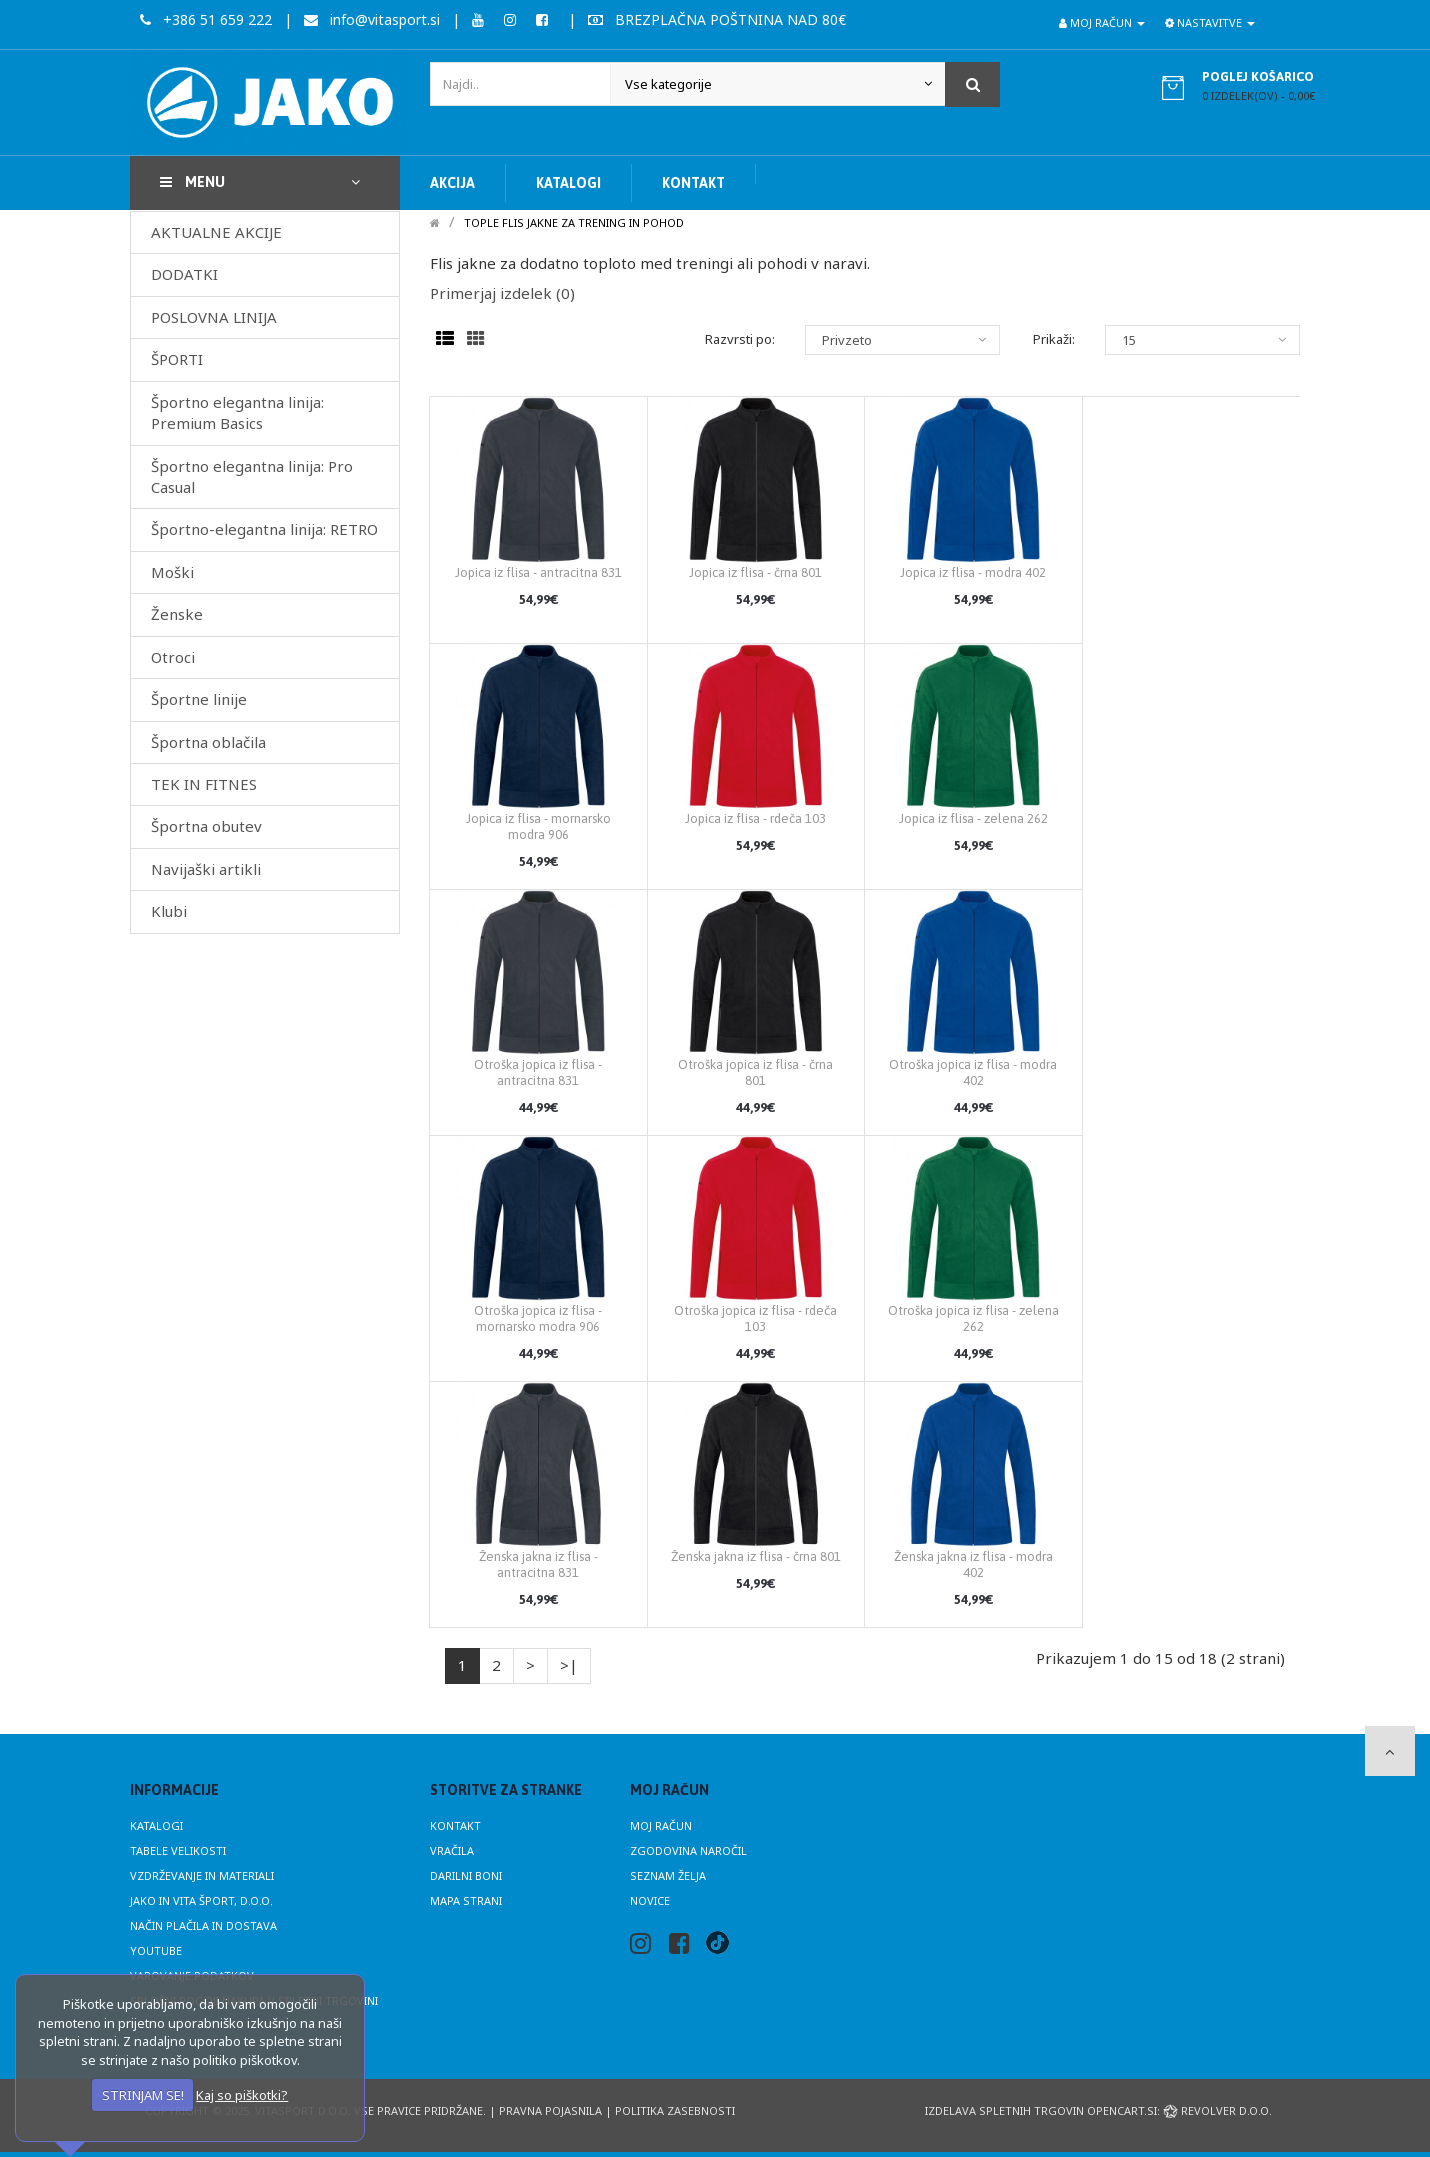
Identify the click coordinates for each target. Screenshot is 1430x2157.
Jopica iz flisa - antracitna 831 (538, 572)
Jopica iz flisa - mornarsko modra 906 (538, 826)
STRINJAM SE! (143, 2095)
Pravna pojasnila (550, 2110)
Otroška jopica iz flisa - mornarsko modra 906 (538, 1318)
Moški (172, 572)
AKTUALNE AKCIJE (216, 232)
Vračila (452, 1850)
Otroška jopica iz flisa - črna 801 (755, 1072)
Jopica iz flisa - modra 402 (973, 572)
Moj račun (661, 1825)
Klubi (169, 911)
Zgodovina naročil (688, 1850)
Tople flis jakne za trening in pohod (574, 222)
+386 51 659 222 (206, 19)
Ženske (177, 614)
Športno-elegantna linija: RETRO (264, 529)
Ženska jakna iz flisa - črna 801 (756, 1556)
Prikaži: (1054, 339)
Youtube (156, 1950)
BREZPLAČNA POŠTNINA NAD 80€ (717, 19)
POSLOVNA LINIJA (214, 317)
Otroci (173, 657)
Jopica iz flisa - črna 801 (755, 572)
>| (569, 1665)
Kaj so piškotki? (242, 2095)
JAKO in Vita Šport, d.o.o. (201, 1900)
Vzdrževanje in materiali (202, 1875)
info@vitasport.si (372, 19)
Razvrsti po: (740, 339)
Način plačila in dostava (203, 1925)
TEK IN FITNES (204, 784)
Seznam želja (668, 1875)
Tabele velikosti (178, 1850)
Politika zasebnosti (675, 2110)
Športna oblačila (208, 742)
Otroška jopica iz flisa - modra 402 (973, 1072)
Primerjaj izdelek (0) (502, 293)
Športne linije (199, 699)
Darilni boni (466, 1875)
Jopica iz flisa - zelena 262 (973, 818)
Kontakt (455, 1825)
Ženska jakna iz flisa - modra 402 (973, 1564)
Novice (650, 1900)
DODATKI (184, 274)
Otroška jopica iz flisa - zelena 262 (973, 1318)
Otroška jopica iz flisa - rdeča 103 (755, 1318)
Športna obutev (206, 826)
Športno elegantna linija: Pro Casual (252, 476)
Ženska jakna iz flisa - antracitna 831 (538, 1564)
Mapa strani (466, 1900)
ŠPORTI (177, 359)
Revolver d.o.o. (1217, 2110)
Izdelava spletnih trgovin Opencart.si (1041, 2110)
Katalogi (156, 1825)
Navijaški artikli (206, 869)
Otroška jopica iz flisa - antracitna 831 (538, 1072)
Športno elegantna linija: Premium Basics (237, 412)
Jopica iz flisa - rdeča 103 (755, 818)
